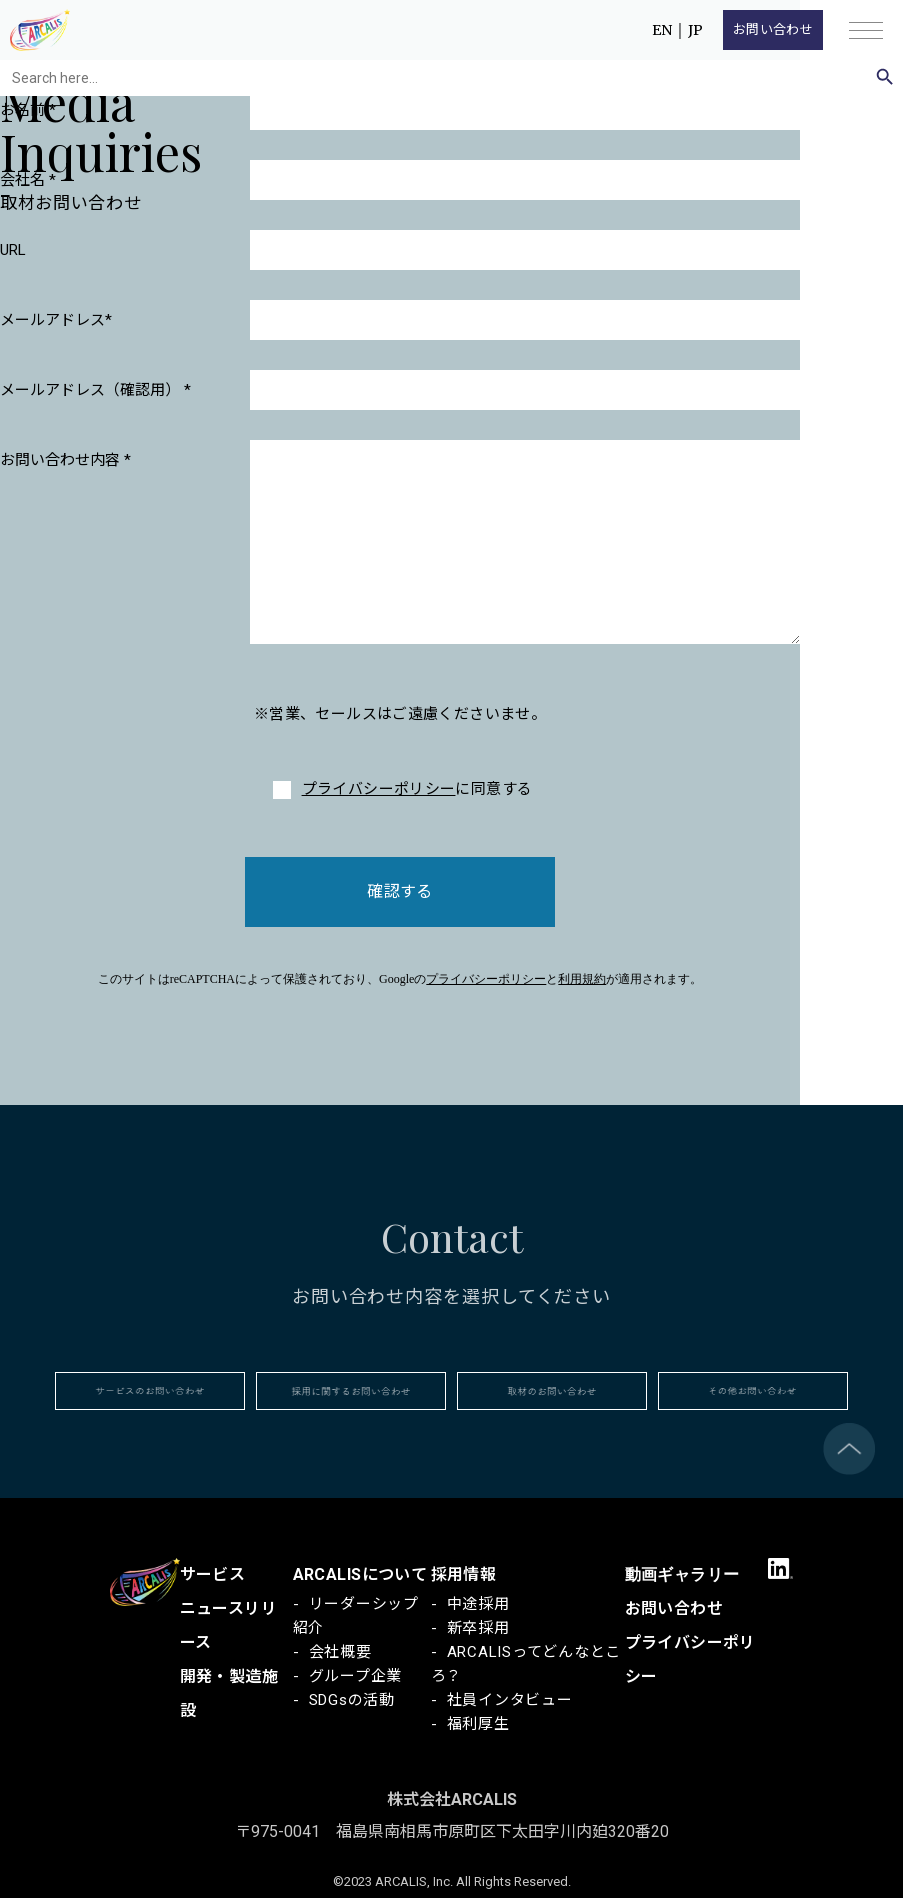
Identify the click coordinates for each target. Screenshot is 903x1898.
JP (695, 30)
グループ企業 (356, 1676)
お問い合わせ (773, 29)
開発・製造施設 (229, 1693)
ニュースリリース (229, 1625)
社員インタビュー (510, 1700)
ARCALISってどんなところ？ (526, 1664)
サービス (213, 1574)
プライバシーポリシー (379, 789)
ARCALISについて (360, 1574)
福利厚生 (478, 1724)
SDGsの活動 (352, 1700)
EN (662, 30)
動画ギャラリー (682, 1574)
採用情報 (464, 1574)
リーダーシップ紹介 (356, 1616)
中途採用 (478, 1604)
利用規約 (582, 979)
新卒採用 (478, 1628)
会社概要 (340, 1652)
